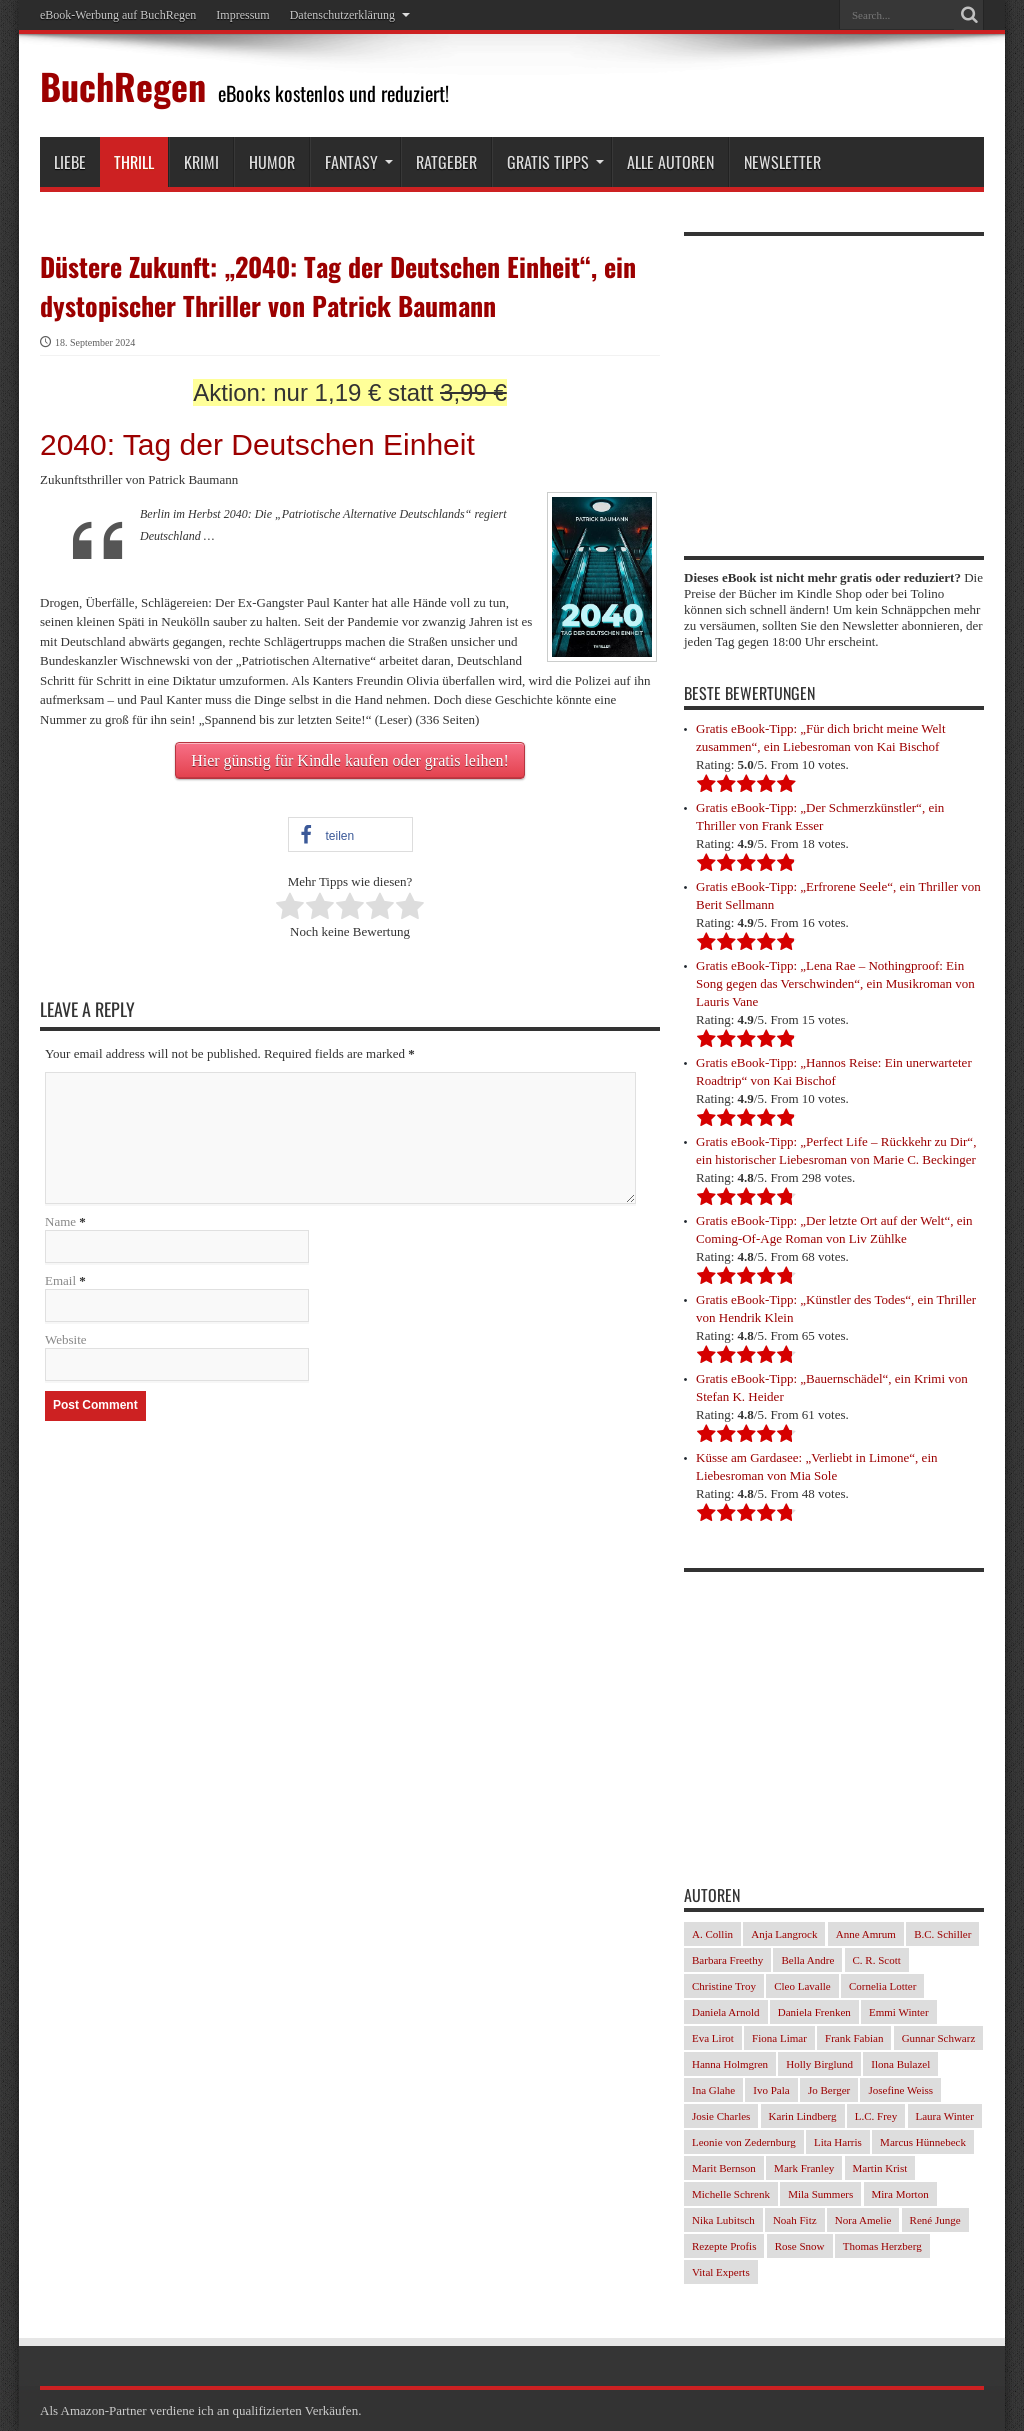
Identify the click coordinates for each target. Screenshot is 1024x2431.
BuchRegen (123, 85)
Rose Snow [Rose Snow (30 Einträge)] (800, 2246)
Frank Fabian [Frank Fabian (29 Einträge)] (854, 2038)
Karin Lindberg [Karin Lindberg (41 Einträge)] (803, 2116)
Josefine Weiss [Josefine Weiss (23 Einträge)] (900, 2090)
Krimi (201, 162)
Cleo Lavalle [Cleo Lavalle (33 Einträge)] (802, 1986)
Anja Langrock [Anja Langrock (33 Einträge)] (784, 1934)
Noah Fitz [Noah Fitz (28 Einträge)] (795, 2220)
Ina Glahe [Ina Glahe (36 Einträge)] (713, 2090)
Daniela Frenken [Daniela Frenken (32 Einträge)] (814, 2012)
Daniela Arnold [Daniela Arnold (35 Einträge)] (726, 2012)
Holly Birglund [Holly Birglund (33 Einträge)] (819, 2064)
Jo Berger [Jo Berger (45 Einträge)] (829, 2090)
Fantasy (359, 162)
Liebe (70, 162)
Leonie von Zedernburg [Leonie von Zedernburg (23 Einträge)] (744, 2142)
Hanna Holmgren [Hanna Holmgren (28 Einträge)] (730, 2064)
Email (60, 1280)
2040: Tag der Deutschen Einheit (257, 444)
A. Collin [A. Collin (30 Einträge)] (712, 1934)
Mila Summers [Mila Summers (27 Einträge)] (820, 2194)
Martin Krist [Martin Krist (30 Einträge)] (880, 2168)
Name (60, 1221)
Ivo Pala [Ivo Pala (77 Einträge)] (771, 2090)
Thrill (134, 162)
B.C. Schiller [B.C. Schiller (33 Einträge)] (942, 1934)
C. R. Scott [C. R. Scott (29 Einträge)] (877, 1960)
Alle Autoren (670, 162)
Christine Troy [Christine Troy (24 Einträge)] (724, 1986)
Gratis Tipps (555, 162)
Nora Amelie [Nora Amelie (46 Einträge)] (863, 2220)
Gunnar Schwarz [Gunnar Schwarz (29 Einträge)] (939, 2038)
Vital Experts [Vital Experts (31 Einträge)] (721, 2272)
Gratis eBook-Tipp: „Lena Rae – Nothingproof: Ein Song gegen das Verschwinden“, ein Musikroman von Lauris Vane (835, 983)
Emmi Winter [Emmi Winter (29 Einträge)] (899, 2012)
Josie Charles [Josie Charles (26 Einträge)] (721, 2116)
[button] (350, 834)
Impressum (242, 15)
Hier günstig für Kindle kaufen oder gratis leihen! (350, 760)
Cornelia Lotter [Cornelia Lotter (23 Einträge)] (883, 1986)
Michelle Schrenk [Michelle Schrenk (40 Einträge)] (731, 2194)
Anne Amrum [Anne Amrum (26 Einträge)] (866, 1934)
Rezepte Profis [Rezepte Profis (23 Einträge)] (724, 2246)
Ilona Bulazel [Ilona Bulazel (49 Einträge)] (900, 2064)
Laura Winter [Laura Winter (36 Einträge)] (945, 2116)
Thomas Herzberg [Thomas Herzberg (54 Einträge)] (882, 2246)
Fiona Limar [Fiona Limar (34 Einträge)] (779, 2038)
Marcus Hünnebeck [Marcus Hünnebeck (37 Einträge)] (923, 2142)
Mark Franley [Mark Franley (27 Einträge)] (804, 2168)
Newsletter (782, 162)
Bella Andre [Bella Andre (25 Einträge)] (807, 1960)
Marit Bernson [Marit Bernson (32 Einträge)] (724, 2168)
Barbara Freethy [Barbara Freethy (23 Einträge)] (727, 1960)
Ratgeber (446, 162)
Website (66, 1339)
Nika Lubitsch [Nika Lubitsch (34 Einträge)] (723, 2220)
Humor (272, 162)
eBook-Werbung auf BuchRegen (118, 15)
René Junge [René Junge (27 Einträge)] (935, 2220)
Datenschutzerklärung (350, 15)
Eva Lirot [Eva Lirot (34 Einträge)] (713, 2038)
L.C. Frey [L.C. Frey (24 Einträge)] (876, 2116)
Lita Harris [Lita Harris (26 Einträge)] (838, 2142)
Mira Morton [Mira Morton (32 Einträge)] (900, 2194)
